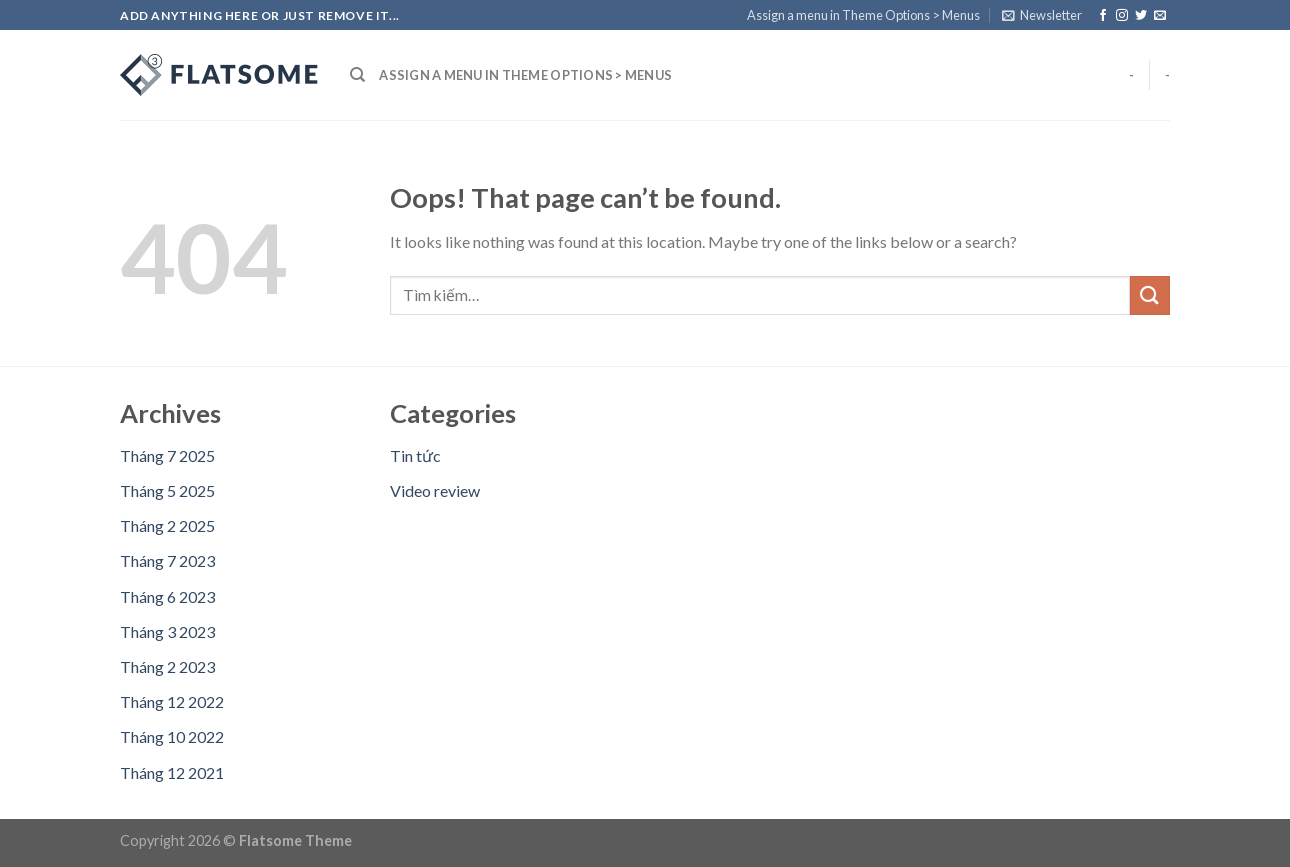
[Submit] (1150, 295)
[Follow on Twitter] (1141, 16)
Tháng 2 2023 (167, 666)
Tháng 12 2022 (172, 701)
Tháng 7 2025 (167, 455)
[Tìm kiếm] (357, 75)
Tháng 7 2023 (167, 560)
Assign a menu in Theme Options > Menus (863, 15)
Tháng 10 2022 (172, 736)
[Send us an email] (1160, 16)
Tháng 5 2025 (167, 490)
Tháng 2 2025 (167, 525)
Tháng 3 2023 (167, 631)
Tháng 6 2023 (167, 596)
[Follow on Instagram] (1122, 16)
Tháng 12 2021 (172, 772)
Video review (435, 490)
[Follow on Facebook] (1103, 16)
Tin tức (415, 455)
